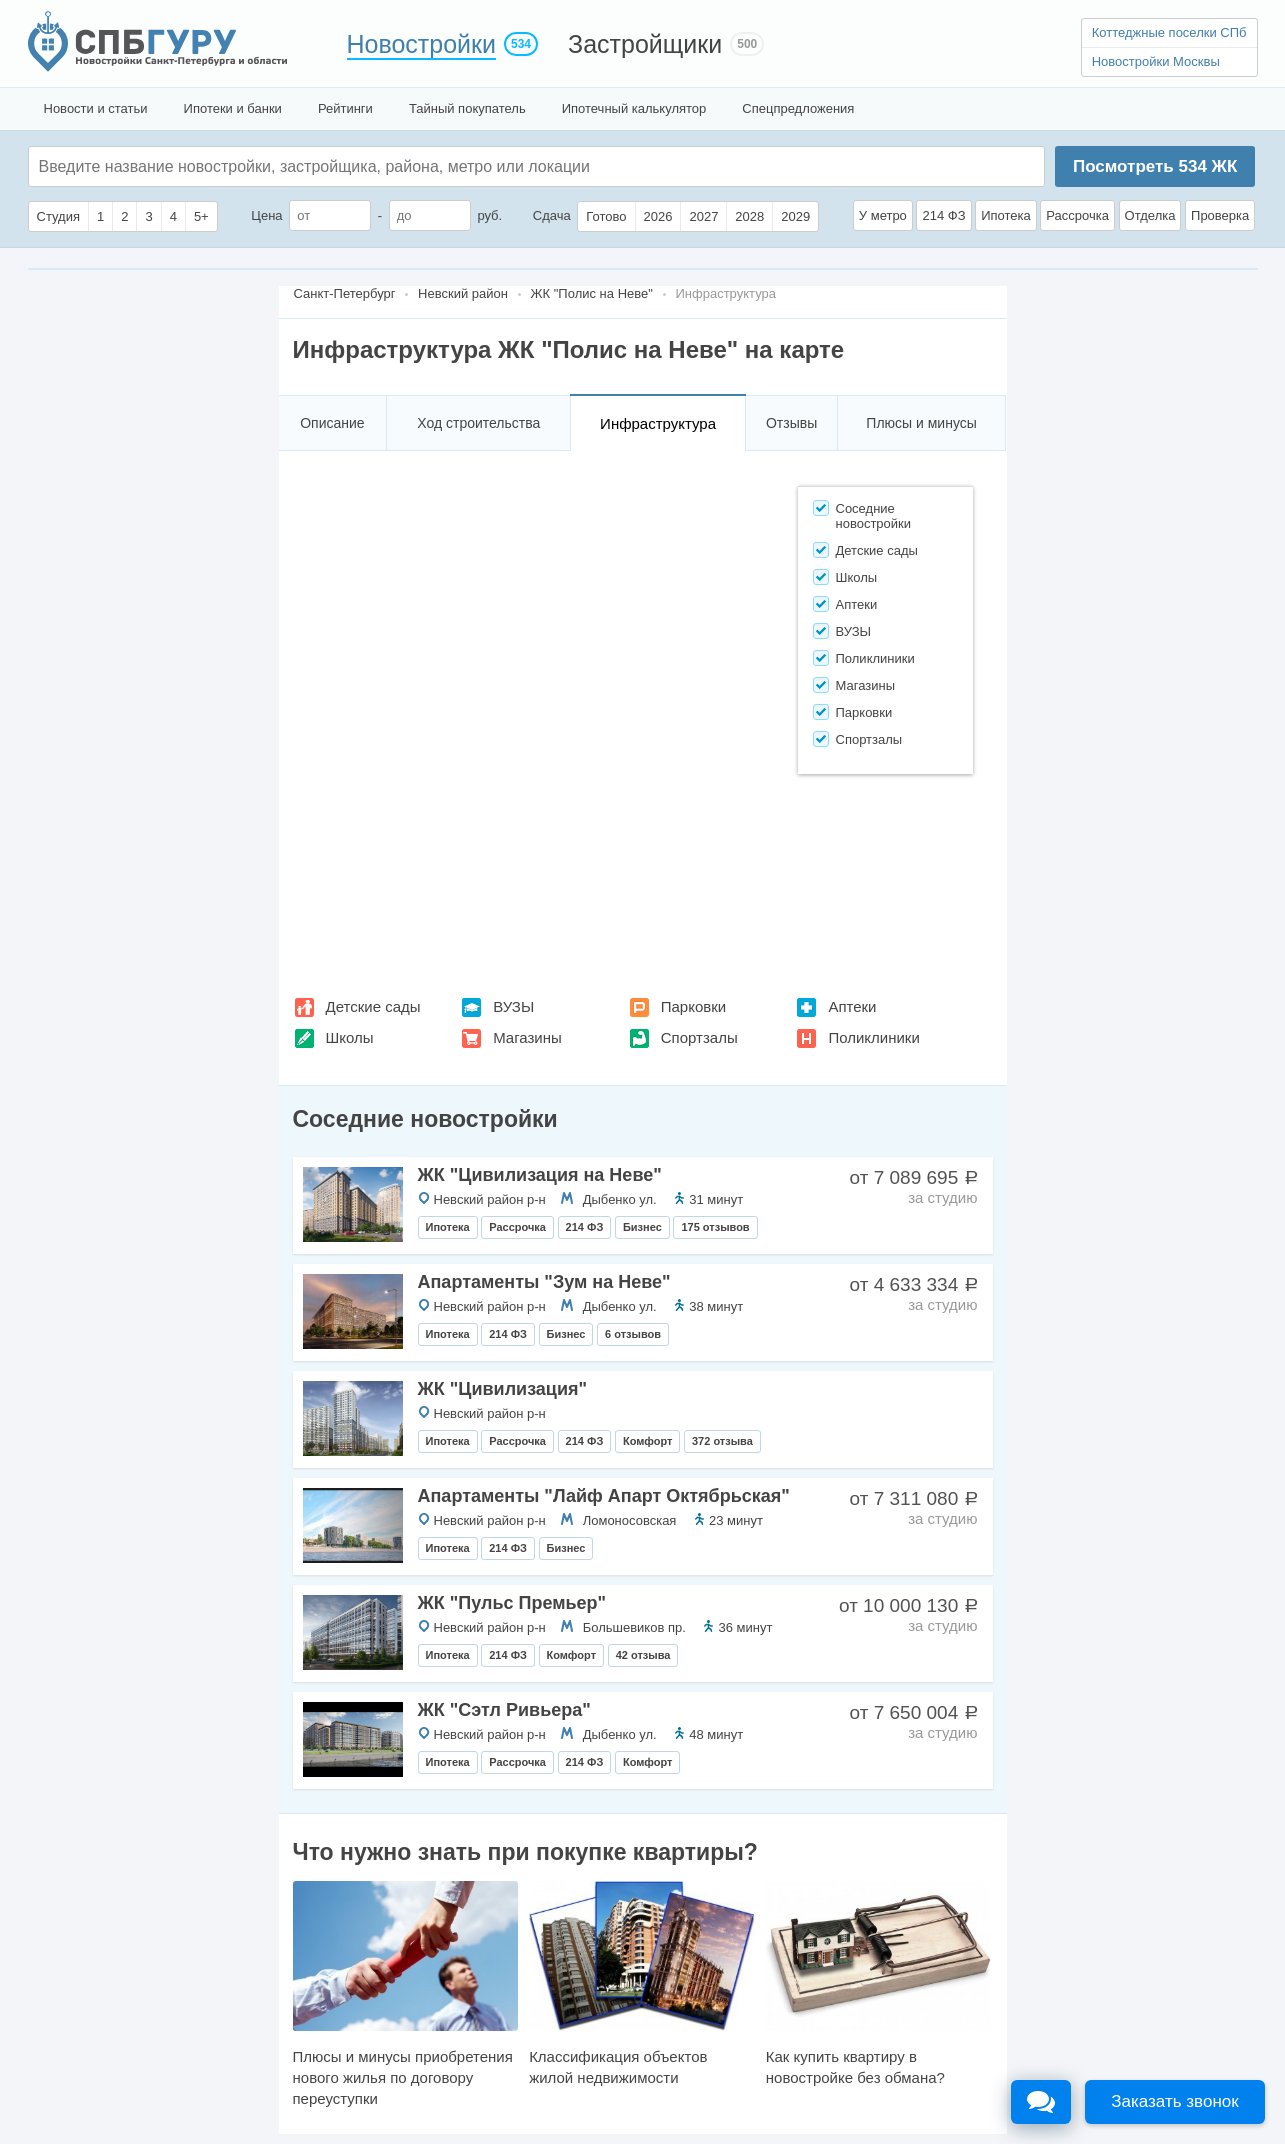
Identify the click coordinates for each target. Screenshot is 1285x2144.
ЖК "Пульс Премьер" (512, 1603)
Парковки (693, 1006)
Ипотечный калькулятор (634, 108)
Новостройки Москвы (1156, 61)
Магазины (527, 1037)
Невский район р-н (490, 1199)
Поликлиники (873, 1037)
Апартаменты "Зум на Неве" (544, 1282)
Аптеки (852, 1006)
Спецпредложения (798, 108)
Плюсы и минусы (921, 423)
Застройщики (645, 44)
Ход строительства (478, 423)
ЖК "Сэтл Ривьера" (504, 1710)
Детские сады (373, 1006)
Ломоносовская (630, 1520)
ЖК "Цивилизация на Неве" (540, 1175)
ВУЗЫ (513, 1006)
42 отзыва (643, 1655)
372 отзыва (722, 1441)
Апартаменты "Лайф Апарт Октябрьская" (604, 1496)
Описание (332, 423)
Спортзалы (699, 1037)
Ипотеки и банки (233, 108)
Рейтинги (345, 108)
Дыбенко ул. (620, 1199)
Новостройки (422, 44)
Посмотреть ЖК (1155, 166)
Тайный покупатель (467, 108)
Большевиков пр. (634, 1627)
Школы (350, 1037)
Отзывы (791, 423)
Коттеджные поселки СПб (1169, 32)
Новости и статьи (96, 108)
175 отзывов (715, 1227)
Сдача (552, 215)
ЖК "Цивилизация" (503, 1389)
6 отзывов (633, 1334)
